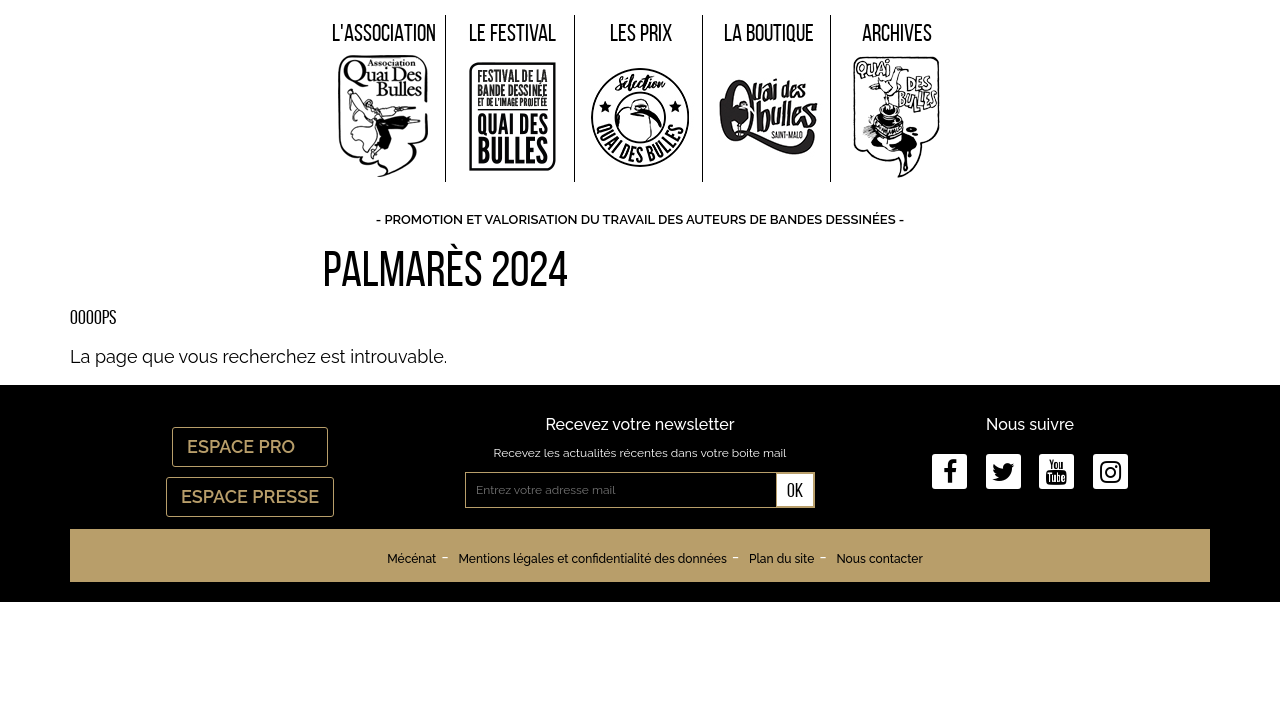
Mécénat (411, 559)
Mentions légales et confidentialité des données (592, 559)
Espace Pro (250, 446)
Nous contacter (879, 559)
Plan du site (781, 559)
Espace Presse (250, 496)
